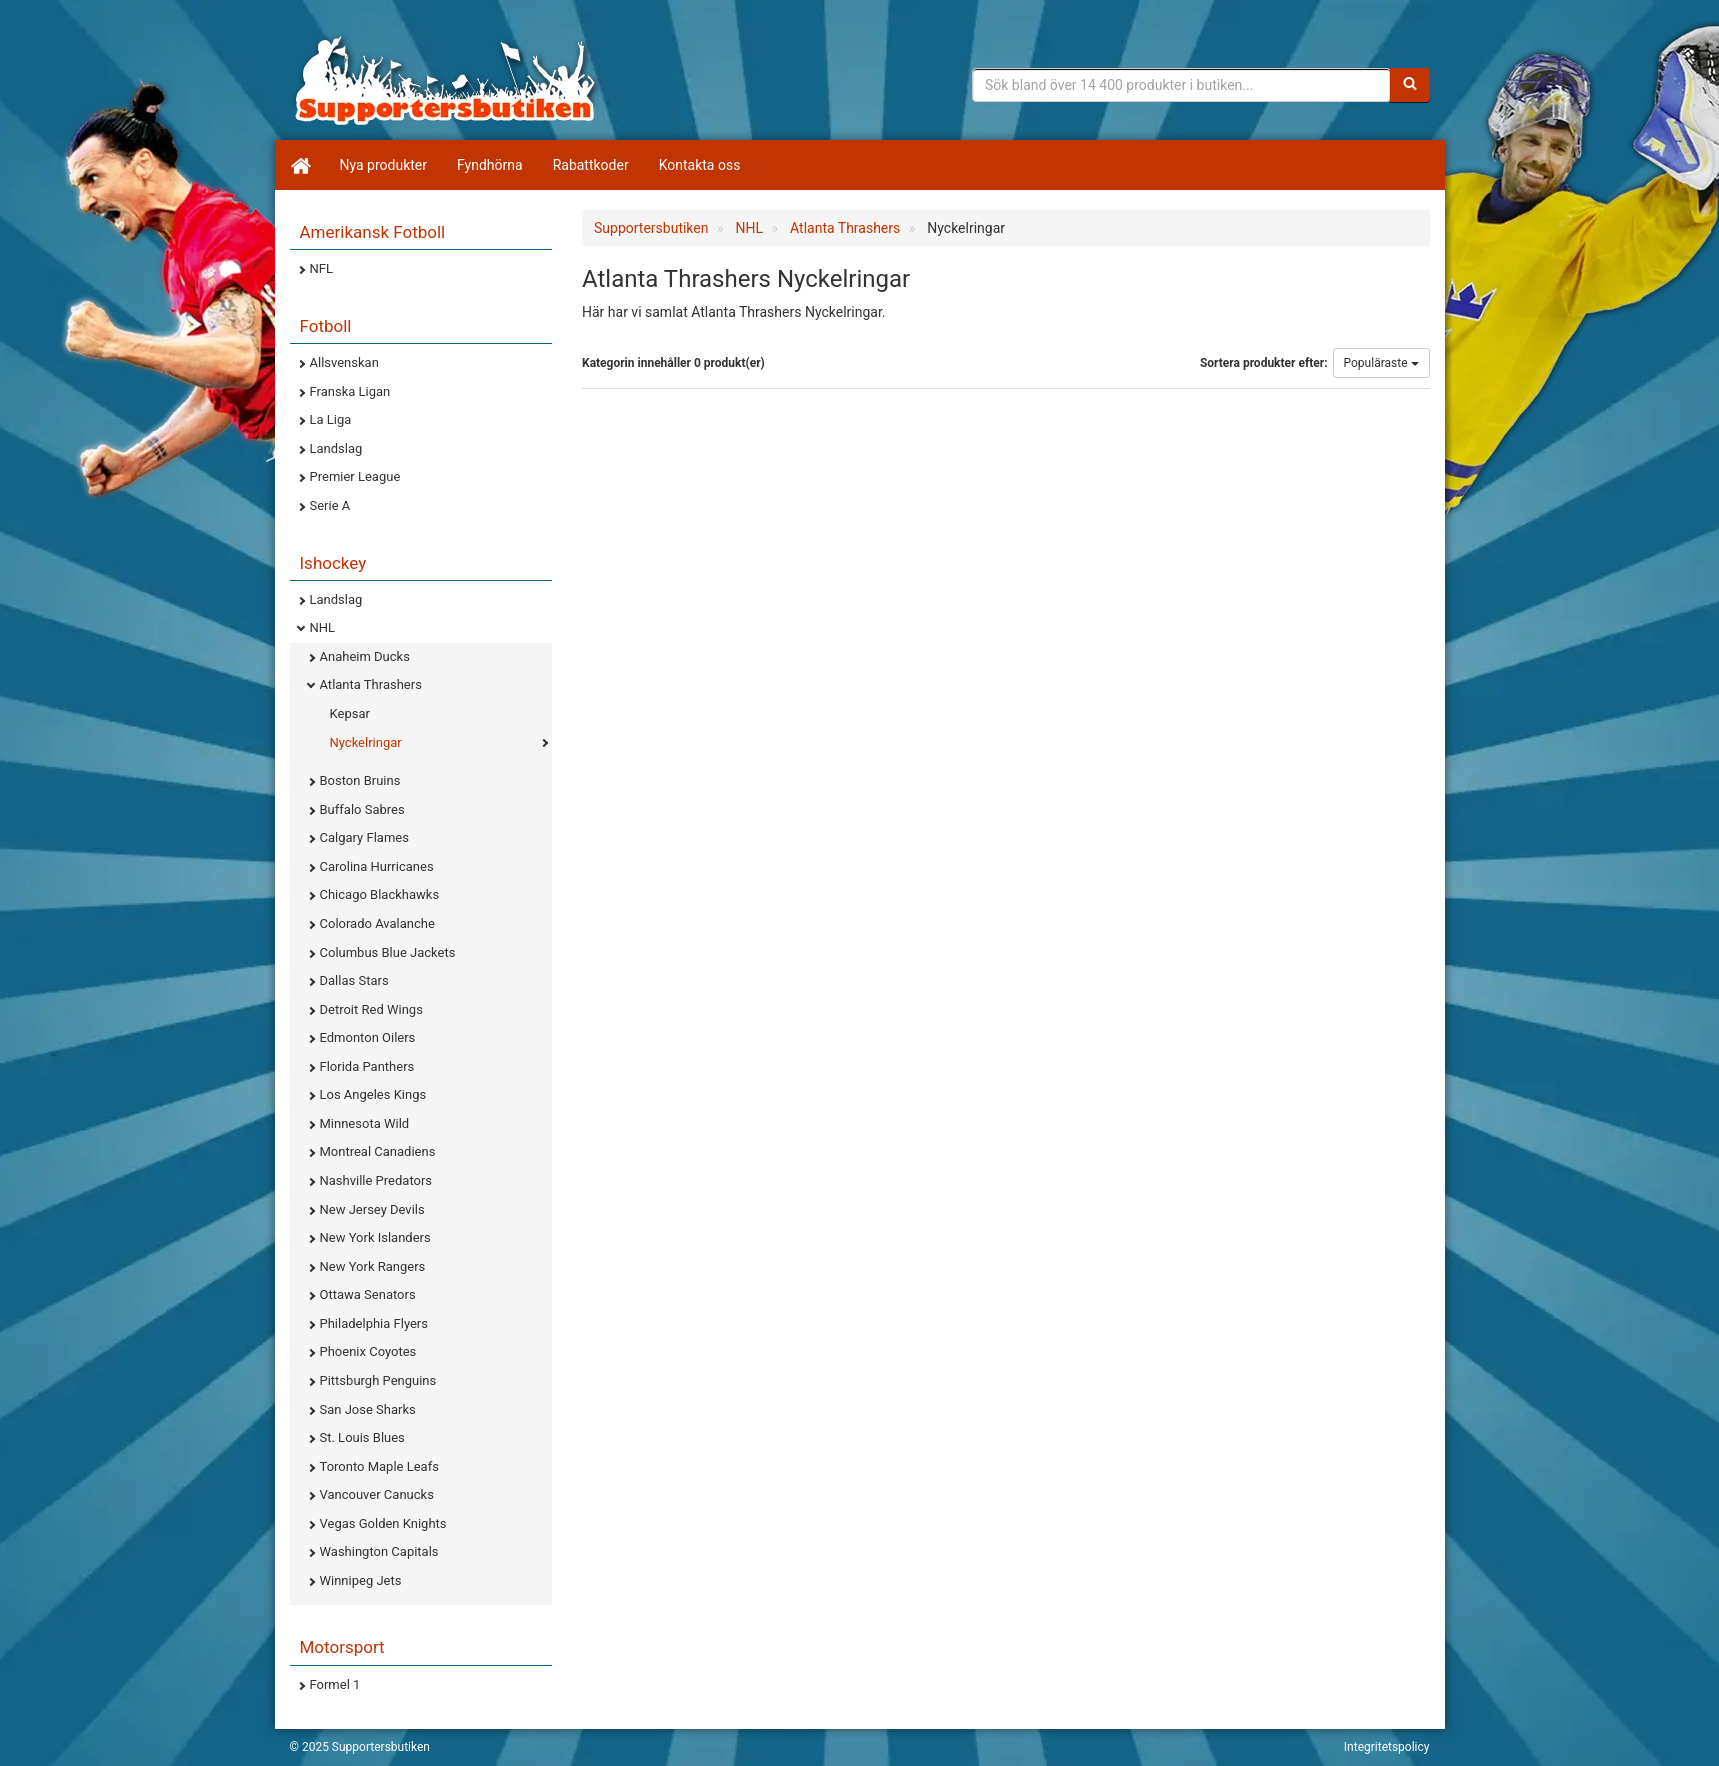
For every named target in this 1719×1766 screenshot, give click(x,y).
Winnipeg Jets (361, 1580)
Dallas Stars (354, 980)
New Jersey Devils (372, 1209)
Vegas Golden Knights (383, 1523)
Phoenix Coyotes (368, 1351)
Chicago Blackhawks (380, 894)
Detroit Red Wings (371, 1009)
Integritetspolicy (1387, 1747)
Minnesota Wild (365, 1123)
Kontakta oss (700, 165)
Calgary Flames (364, 837)
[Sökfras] (1181, 85)
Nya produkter (384, 165)
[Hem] (300, 165)
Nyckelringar (366, 742)
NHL (323, 627)
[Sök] (1410, 85)
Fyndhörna (490, 165)
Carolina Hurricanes (377, 866)
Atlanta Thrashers (371, 684)
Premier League (355, 476)
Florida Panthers (367, 1066)
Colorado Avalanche (377, 923)
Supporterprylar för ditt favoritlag (445, 80)
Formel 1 (335, 1684)
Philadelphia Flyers (374, 1323)
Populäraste (1381, 363)
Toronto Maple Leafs (379, 1466)
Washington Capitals (379, 1551)
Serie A (330, 505)
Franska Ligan (350, 391)
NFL (321, 268)
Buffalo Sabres (362, 809)
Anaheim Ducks (365, 656)
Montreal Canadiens (378, 1151)
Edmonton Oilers (368, 1037)
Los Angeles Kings (373, 1094)
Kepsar (350, 713)
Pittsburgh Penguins (378, 1380)
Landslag (336, 448)
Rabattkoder (591, 165)
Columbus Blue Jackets (388, 952)
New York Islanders (375, 1237)
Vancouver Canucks (377, 1494)
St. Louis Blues (362, 1437)
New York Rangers (373, 1266)
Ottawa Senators (368, 1294)
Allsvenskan (344, 362)
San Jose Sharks (368, 1409)
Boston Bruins (360, 780)
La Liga (331, 419)
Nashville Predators (376, 1180)
